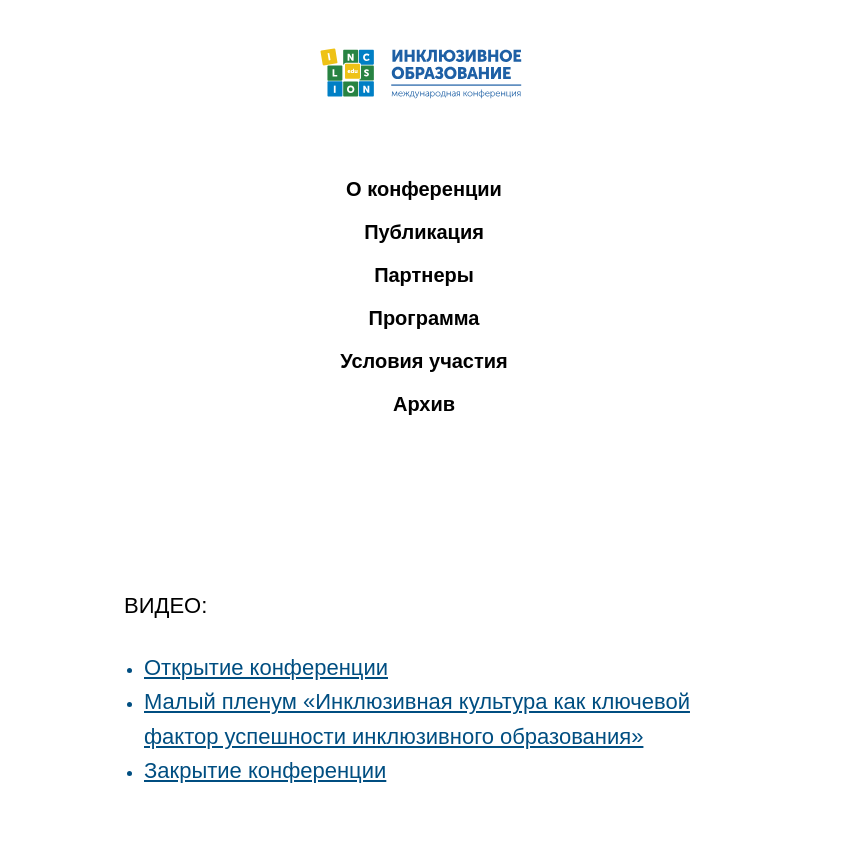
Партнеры (424, 275)
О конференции (424, 189)
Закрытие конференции (265, 770)
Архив (424, 404)
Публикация (424, 232)
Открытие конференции (266, 667)
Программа (424, 318)
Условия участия (424, 361)
